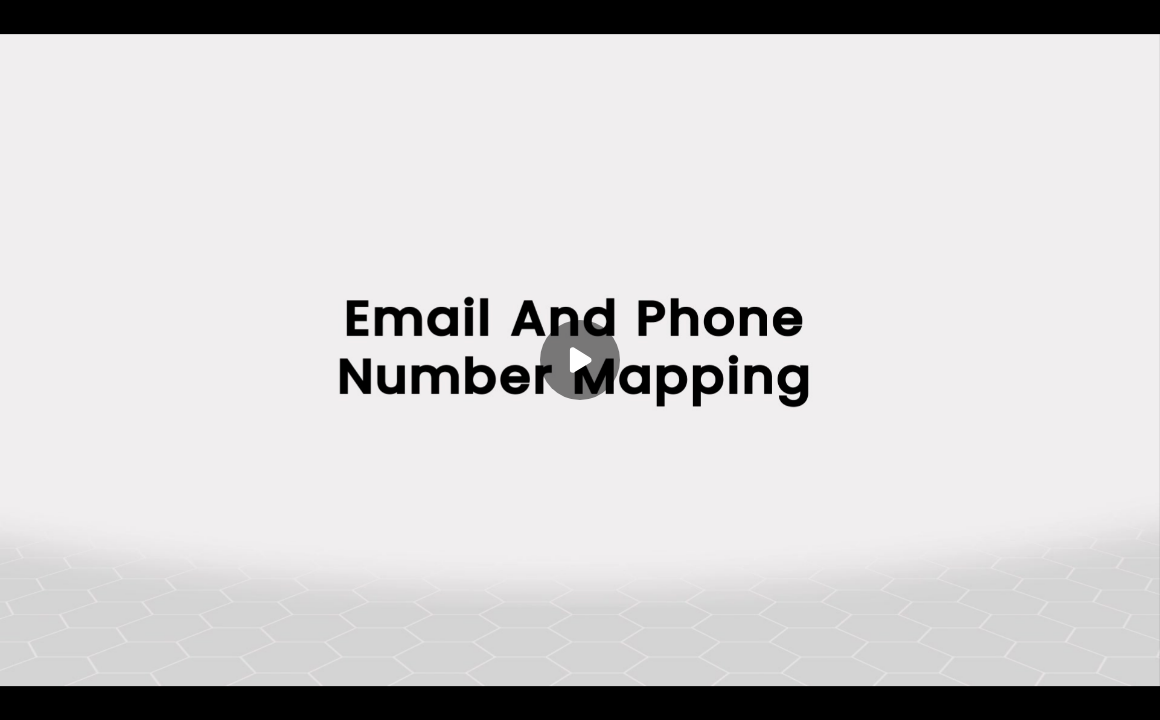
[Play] (580, 360)
